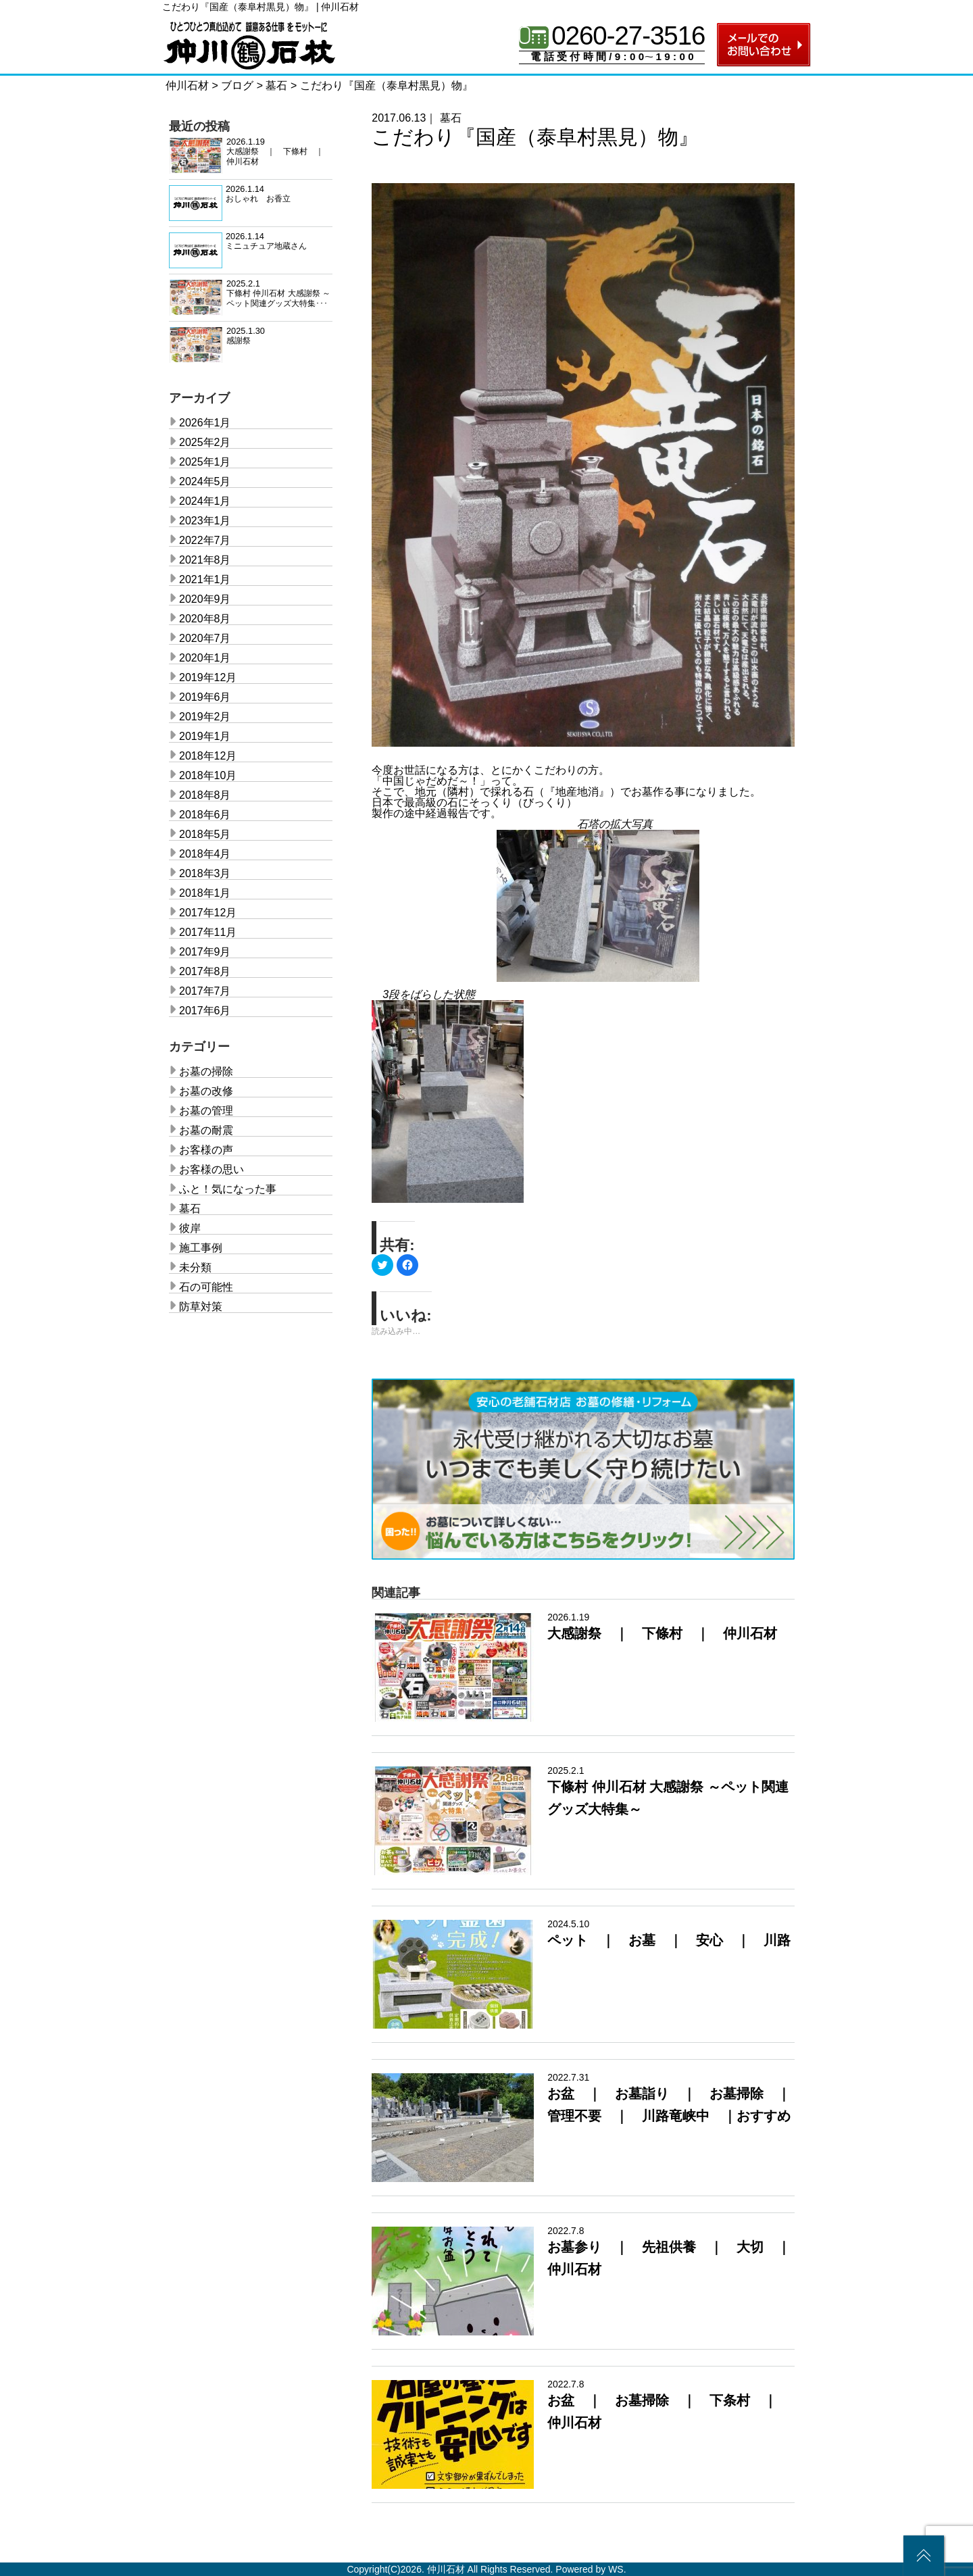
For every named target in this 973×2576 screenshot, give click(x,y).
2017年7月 (205, 991)
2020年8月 (205, 618)
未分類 (195, 1267)
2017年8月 (205, 971)
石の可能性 (206, 1287)
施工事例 (200, 1248)
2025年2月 (205, 442)
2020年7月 (205, 638)
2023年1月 (205, 520)
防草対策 (200, 1306)
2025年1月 (205, 462)
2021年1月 (205, 579)
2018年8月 (205, 795)
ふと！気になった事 (227, 1189)
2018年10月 (207, 775)
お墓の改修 (206, 1091)
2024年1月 (205, 501)
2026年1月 (205, 422)
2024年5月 (205, 481)
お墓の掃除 (206, 1071)
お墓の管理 (206, 1110)
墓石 (450, 118)
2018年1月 (205, 893)
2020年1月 (205, 658)
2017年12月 (207, 912)
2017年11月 (207, 932)
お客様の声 (206, 1150)
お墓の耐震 (206, 1130)
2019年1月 (205, 736)
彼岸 (190, 1228)
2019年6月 (205, 697)
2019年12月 (207, 677)
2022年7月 (205, 540)
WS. (617, 2569)
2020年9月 (205, 599)
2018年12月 (207, 756)
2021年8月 (205, 560)
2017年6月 (205, 1010)
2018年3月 (205, 873)
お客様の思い (211, 1169)
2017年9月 (205, 952)
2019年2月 (205, 716)
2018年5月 (205, 834)
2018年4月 (205, 854)
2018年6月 (205, 814)
